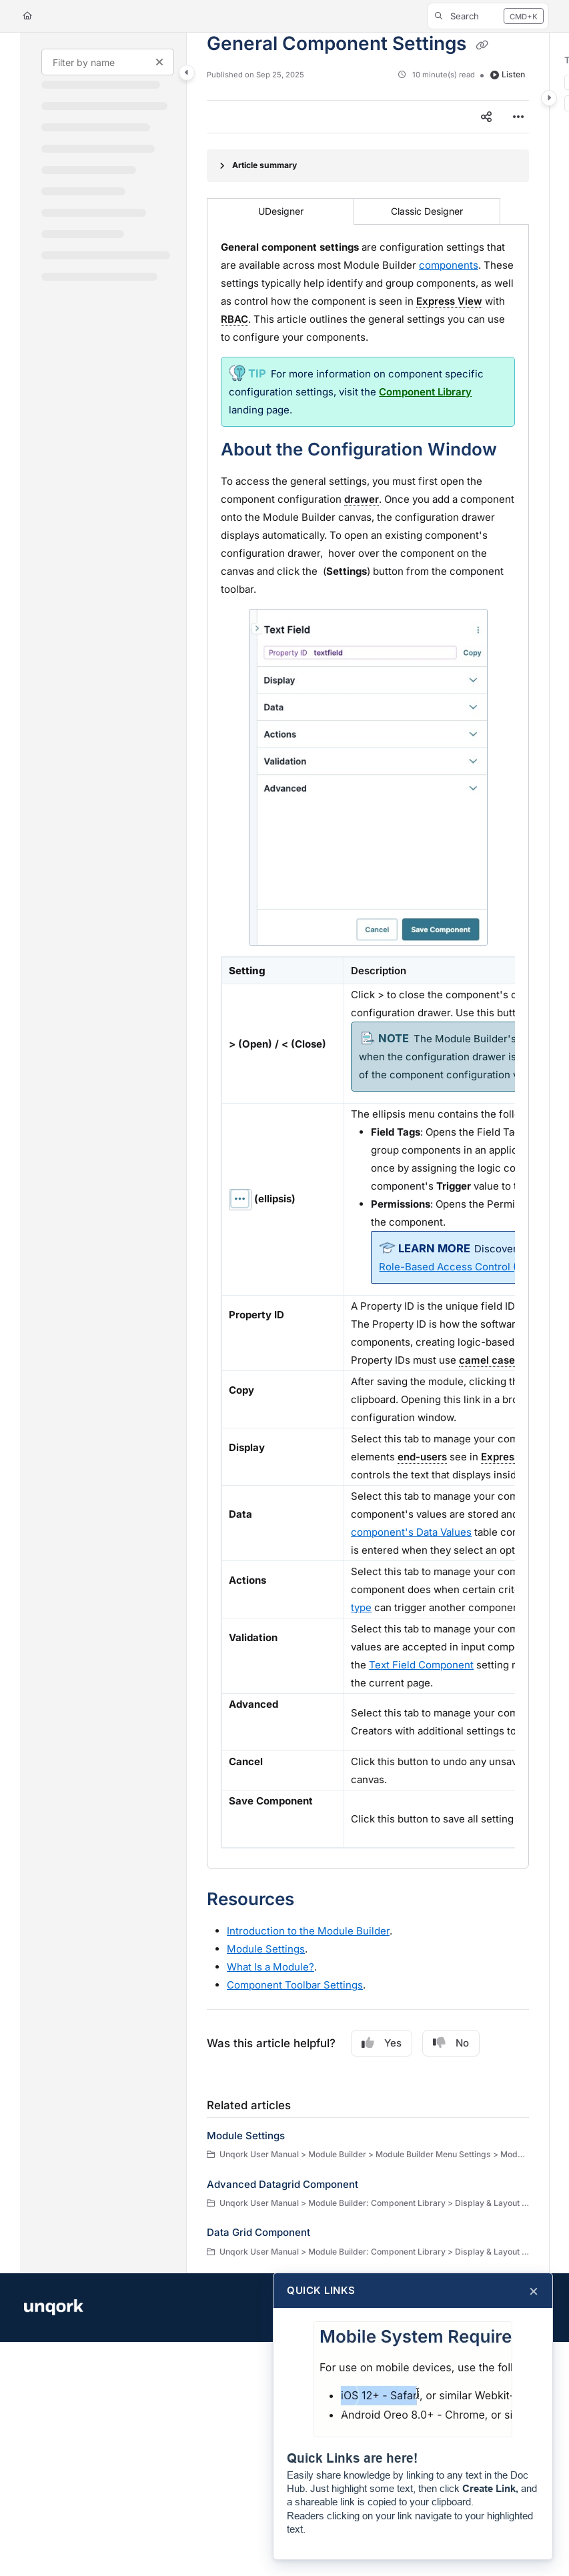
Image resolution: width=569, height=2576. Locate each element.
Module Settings (246, 2135)
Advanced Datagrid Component (282, 2184)
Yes (382, 2043)
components (448, 265)
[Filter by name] (107, 62)
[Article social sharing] (486, 116)
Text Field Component (421, 1664)
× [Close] (533, 2291)
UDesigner (281, 211)
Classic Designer (427, 211)
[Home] (27, 16)
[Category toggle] (187, 73)
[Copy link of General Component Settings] (481, 44)
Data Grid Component (258, 2232)
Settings (266, 1949)
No (451, 2043)
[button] (488, 16)
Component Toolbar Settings (295, 1985)
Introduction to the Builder (308, 1930)
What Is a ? (270, 1967)
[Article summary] (368, 165)
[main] (368, 1153)
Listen (507, 74)
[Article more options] (518, 116)
